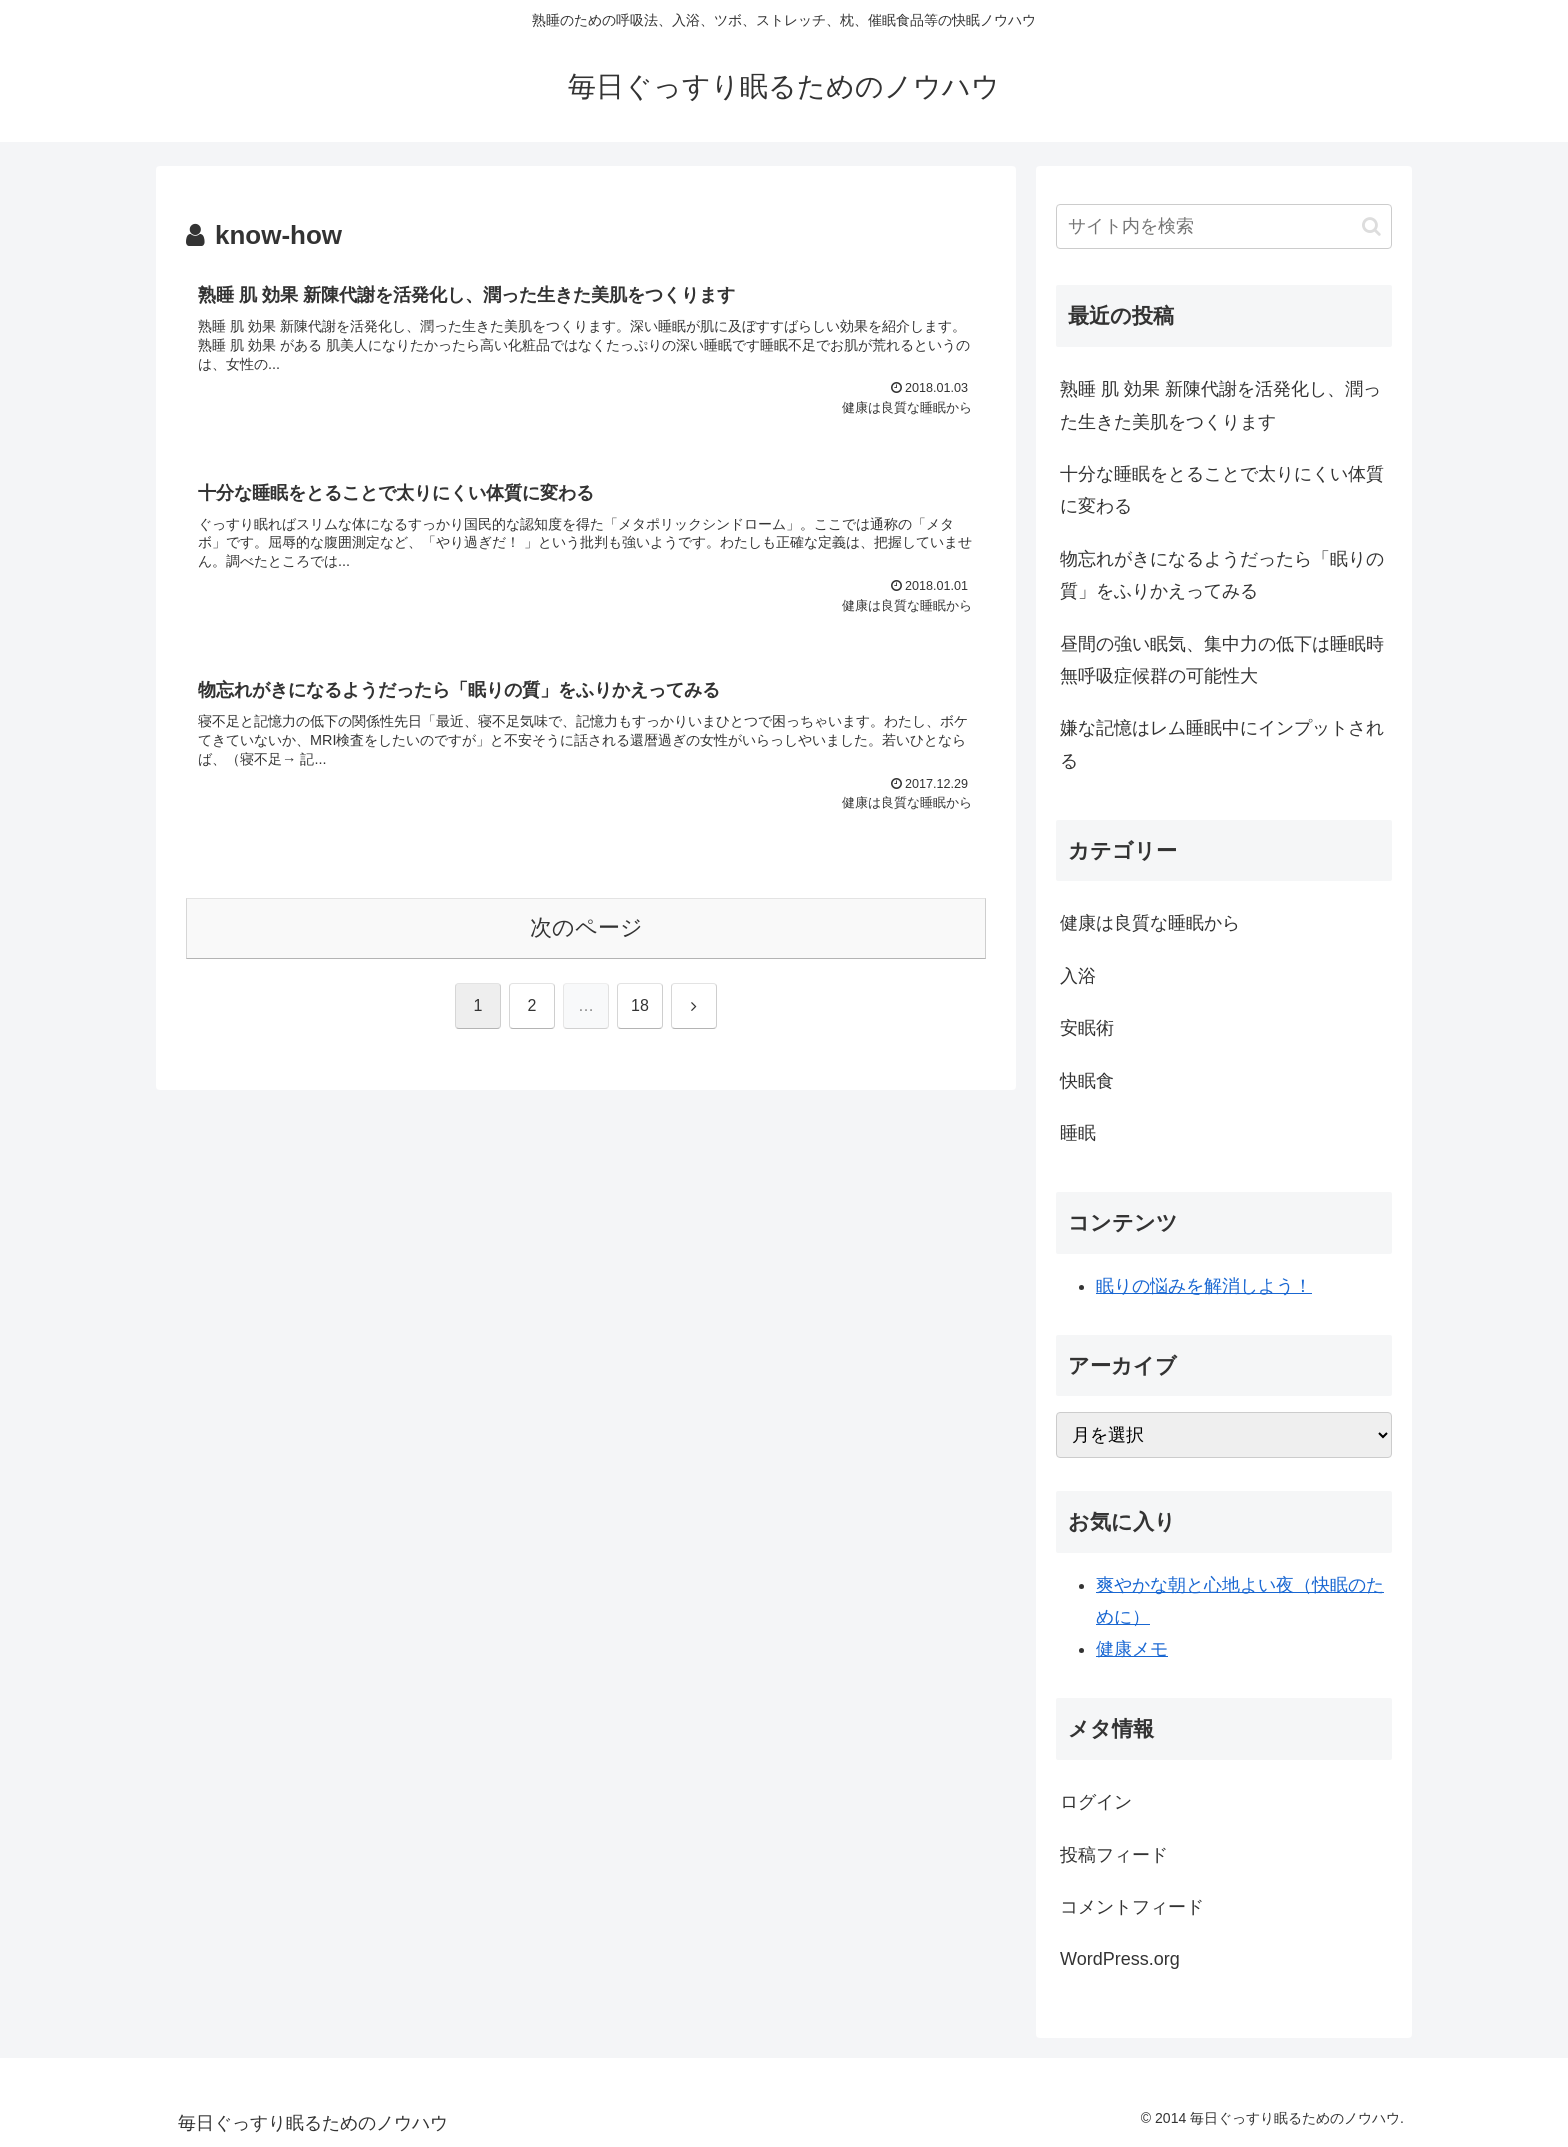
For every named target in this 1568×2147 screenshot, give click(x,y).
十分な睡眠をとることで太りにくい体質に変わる (1222, 490)
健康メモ (1132, 1649)
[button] (1371, 226)
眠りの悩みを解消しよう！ (1204, 1286)
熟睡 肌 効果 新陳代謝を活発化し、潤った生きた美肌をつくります (1220, 405)
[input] (1224, 226)
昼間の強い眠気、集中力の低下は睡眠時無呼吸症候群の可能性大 (1222, 660)
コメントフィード (1132, 1907)
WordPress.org (1120, 1959)
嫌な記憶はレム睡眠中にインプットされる (1222, 744)
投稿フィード (1114, 1855)
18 (640, 1005)
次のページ (586, 927)
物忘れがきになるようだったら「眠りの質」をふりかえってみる (1222, 575)
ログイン (1096, 1802)
